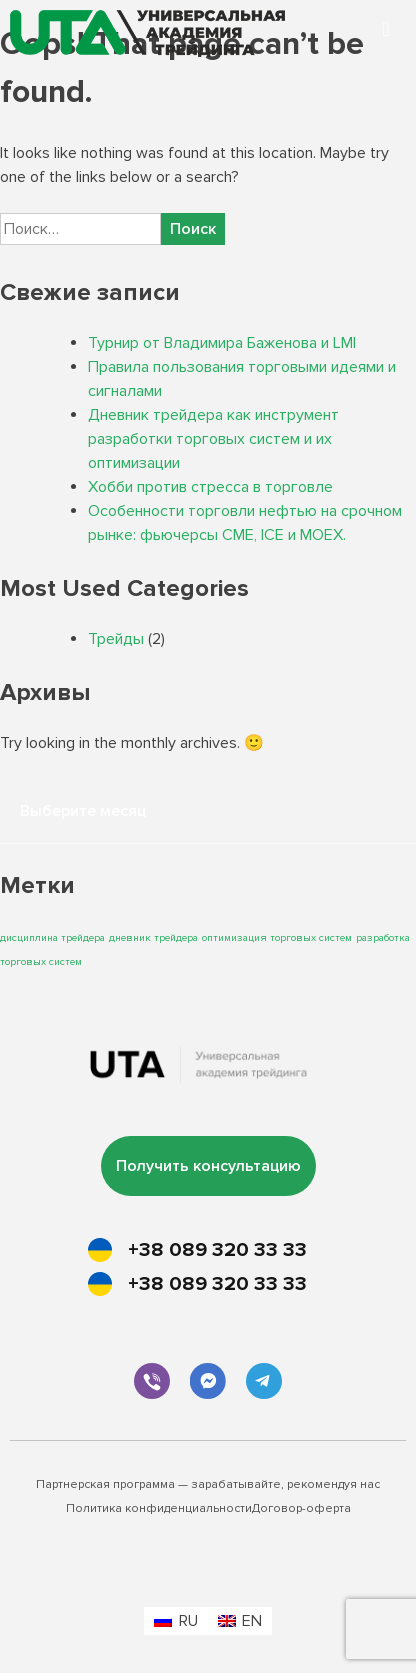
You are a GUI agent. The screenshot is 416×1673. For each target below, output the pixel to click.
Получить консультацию (208, 1166)
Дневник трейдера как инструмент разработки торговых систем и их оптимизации (213, 439)
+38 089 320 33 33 (217, 1250)
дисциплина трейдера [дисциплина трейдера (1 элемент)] (52, 937)
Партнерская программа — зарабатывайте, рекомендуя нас (208, 1484)
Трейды (116, 639)
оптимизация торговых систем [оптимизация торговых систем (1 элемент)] (277, 937)
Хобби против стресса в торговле (210, 487)
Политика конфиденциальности (159, 1508)
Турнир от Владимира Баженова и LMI (222, 343)
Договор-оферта (301, 1508)
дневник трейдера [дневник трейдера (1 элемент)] (153, 937)
